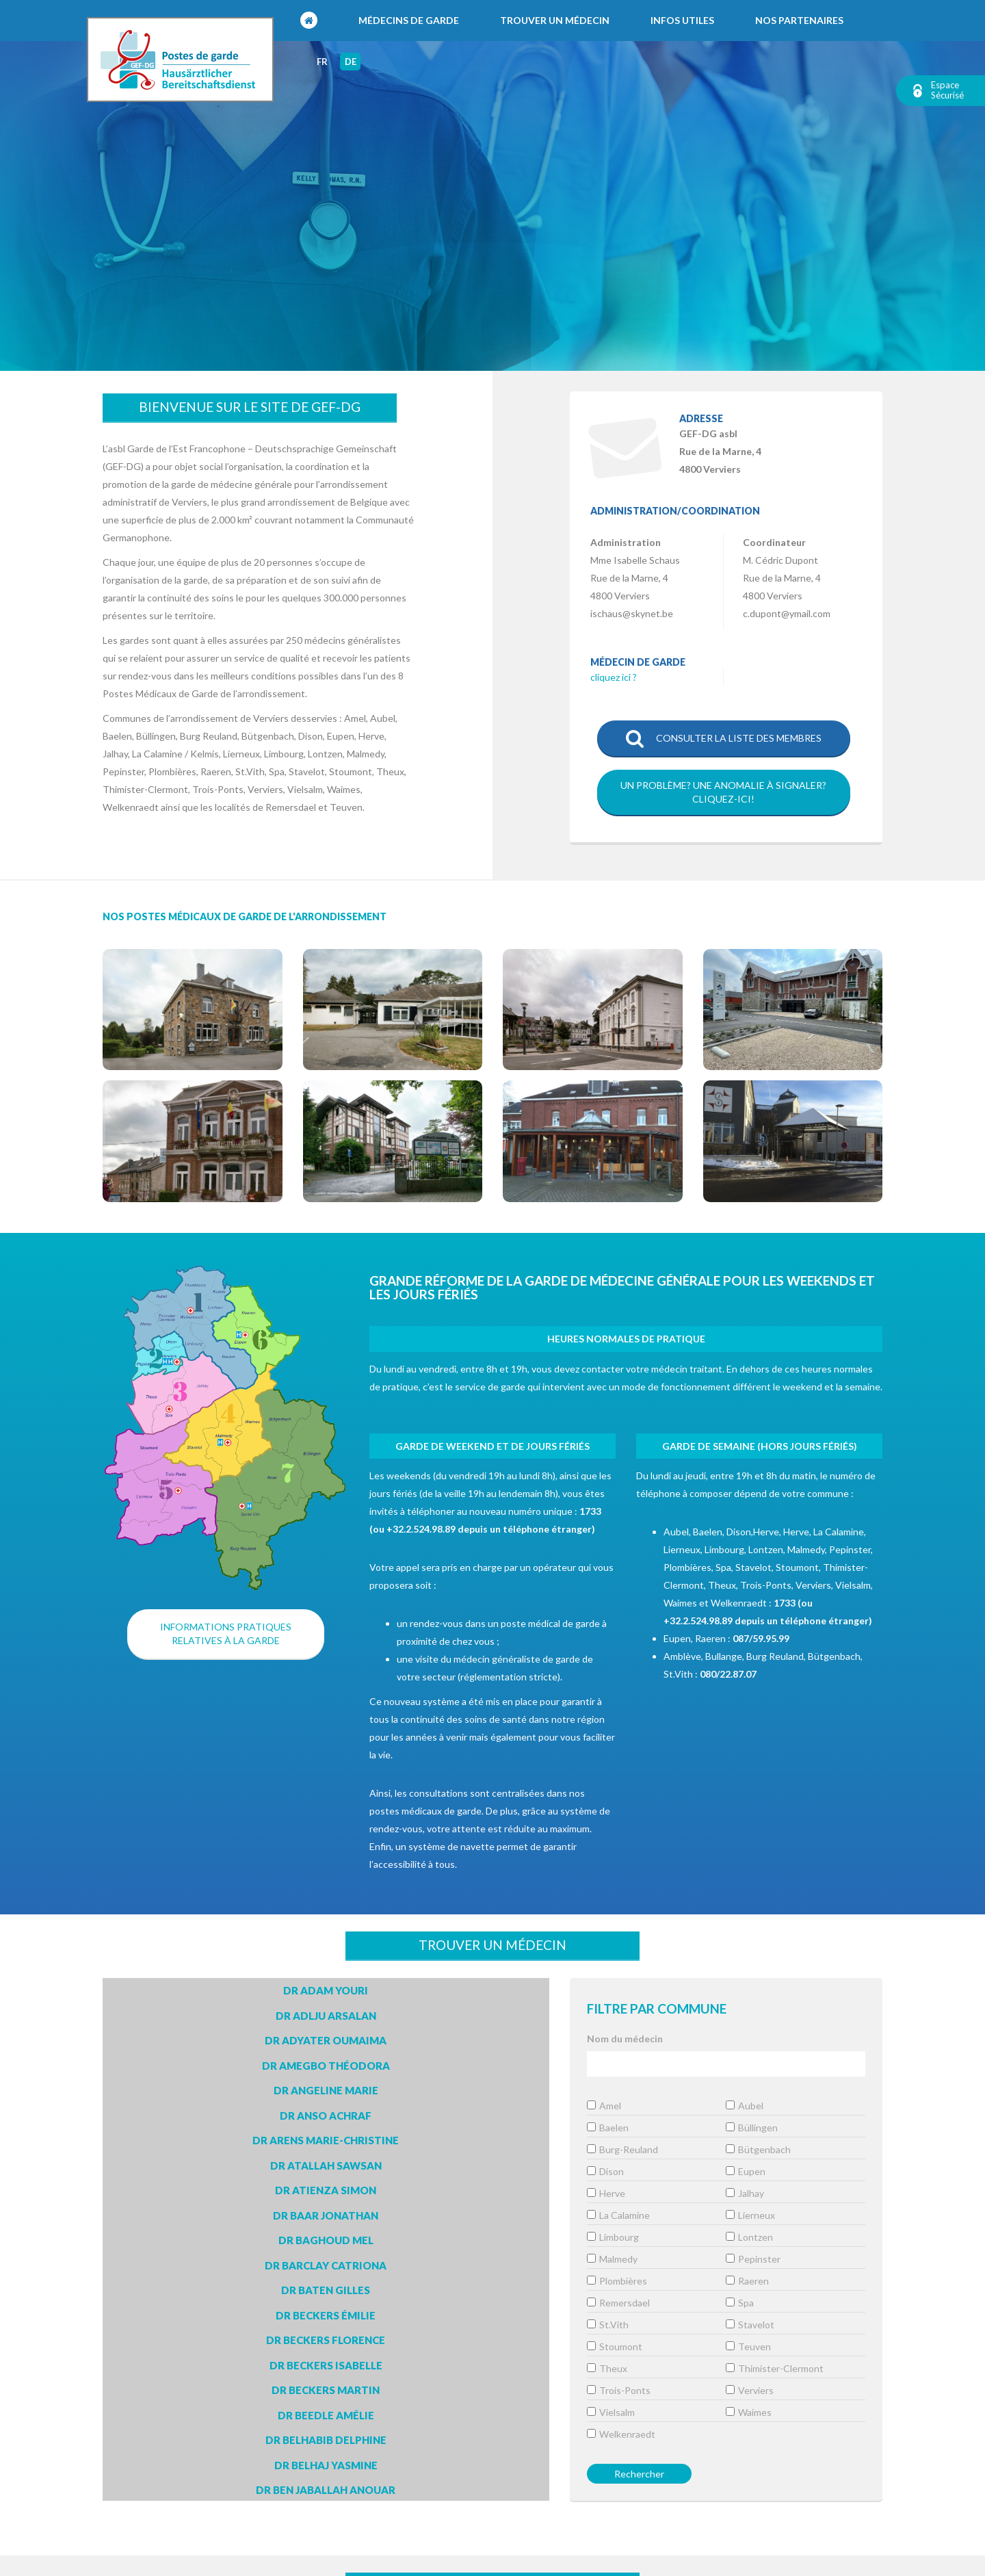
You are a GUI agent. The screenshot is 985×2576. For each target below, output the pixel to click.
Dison (605, 2171)
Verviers (750, 2390)
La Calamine (618, 2215)
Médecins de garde (408, 20)
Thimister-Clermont (775, 2368)
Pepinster (753, 2259)
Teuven (748, 2346)
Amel (604, 2105)
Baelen (608, 2127)
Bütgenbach (758, 2149)
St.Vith (608, 2324)
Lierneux (750, 2215)
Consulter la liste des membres (724, 739)
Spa (740, 2302)
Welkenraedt (621, 2434)
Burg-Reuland (622, 2149)
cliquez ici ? (613, 677)
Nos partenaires (799, 20)
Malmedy (612, 2259)
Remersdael (618, 2302)
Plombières (617, 2281)
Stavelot (750, 2324)
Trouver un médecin (554, 20)
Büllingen (752, 2127)
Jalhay (745, 2193)
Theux (607, 2368)
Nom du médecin (625, 2038)
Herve (606, 2193)
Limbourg (613, 2237)
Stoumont (614, 2346)
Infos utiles (682, 20)
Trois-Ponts (619, 2390)
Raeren (747, 2281)
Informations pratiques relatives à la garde (225, 1633)
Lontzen (749, 2237)
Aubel (744, 2105)
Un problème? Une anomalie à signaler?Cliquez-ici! (723, 792)
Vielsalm (611, 2412)
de (350, 61)
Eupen (745, 2171)
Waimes (749, 2412)
